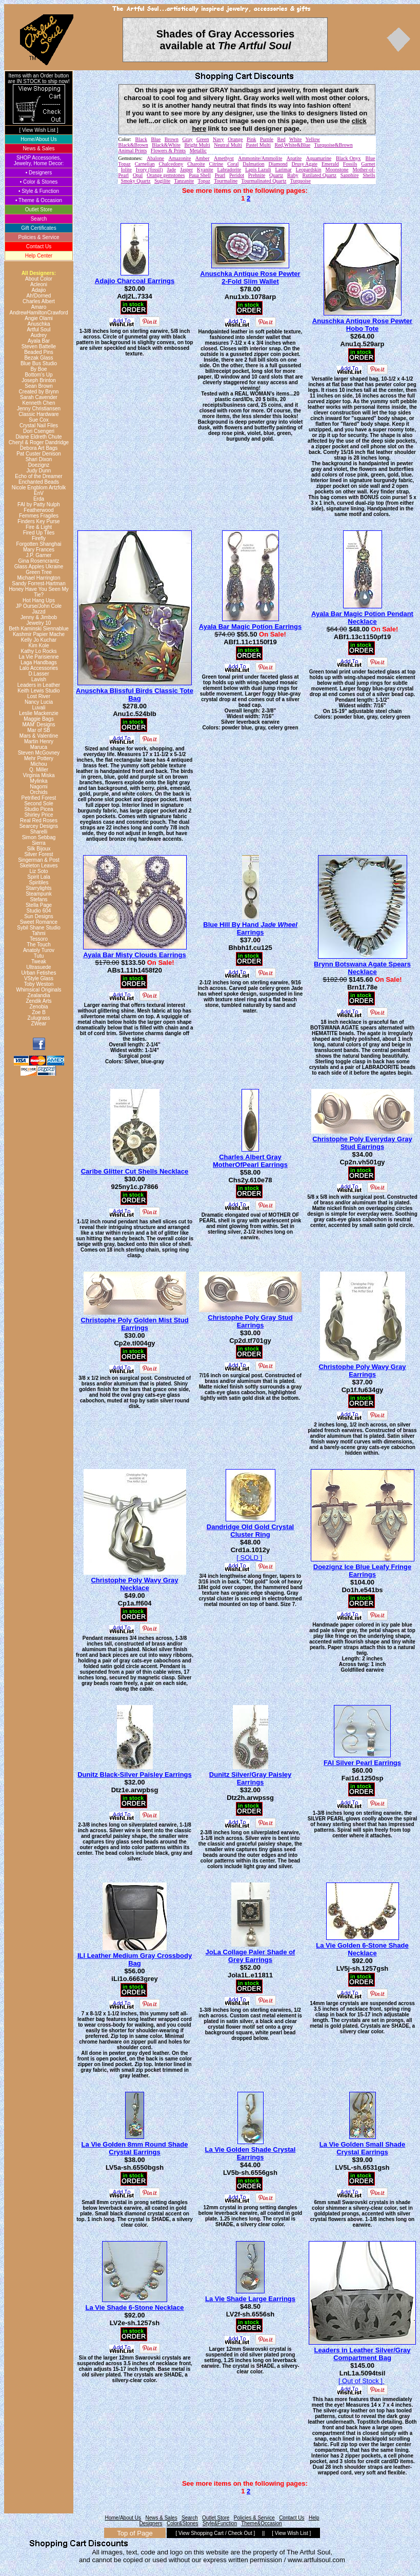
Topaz (204, 181)
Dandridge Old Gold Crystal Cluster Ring (250, 1530)
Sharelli (38, 832)
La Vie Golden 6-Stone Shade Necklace (362, 1949)
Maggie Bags (38, 719)
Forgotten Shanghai (39, 544)
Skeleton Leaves (39, 865)
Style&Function (220, 2523)
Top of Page (134, 2533)
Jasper (186, 169)
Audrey (39, 335)
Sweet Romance (38, 922)
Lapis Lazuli (258, 169)
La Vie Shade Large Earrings (250, 2299)
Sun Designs (38, 916)
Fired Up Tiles (39, 533)
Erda (38, 499)
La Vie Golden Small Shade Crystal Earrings (362, 2148)
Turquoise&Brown (333, 145)
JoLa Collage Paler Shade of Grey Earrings (250, 1956)
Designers (151, 2523)
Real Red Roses (38, 820)
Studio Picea (38, 809)
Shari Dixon (39, 459)
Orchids (38, 792)
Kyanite (205, 169)
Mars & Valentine (38, 736)
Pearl (220, 175)
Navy (218, 139)
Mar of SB (38, 730)
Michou (38, 764)
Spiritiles (39, 882)
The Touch (39, 944)
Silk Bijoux (38, 848)
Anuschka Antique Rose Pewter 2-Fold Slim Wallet (250, 277)
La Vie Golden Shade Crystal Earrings (250, 2153)
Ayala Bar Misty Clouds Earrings (134, 955)
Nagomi (38, 786)
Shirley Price (38, 815)
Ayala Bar (39, 341)
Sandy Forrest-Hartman (38, 583)
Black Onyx (348, 158)
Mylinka (39, 781)
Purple (266, 139)
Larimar (283, 169)
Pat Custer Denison (38, 454)
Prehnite (256, 175)
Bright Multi (197, 145)
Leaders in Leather (38, 685)
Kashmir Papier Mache (39, 634)
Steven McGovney (39, 753)
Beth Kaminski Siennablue (39, 628)
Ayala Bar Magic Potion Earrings (250, 626)
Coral (232, 164)
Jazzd (38, 612)
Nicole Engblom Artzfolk (39, 487)
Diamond (277, 164)
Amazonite (179, 158)
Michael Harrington (39, 578)
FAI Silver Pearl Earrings (362, 1763)
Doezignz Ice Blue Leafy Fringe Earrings (362, 1570)
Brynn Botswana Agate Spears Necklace (362, 968)
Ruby (292, 175)
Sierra (39, 843)
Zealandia (39, 995)
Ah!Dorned (39, 296)
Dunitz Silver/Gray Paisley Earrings (250, 1778)
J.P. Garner (39, 555)
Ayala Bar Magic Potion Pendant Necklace (362, 617)
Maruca (38, 747)
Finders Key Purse (38, 521)
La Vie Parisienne (38, 657)
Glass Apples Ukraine (39, 566)
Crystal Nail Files (38, 425)
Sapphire (350, 175)
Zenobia (38, 1006)
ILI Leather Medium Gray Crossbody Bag (134, 1959)
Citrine (216, 164)
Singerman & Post (38, 860)
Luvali (38, 707)
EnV (39, 493)
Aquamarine (318, 158)
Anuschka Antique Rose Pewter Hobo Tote (362, 324)
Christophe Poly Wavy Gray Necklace (134, 1584)
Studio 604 (39, 911)
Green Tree (39, 572)
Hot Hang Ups (39, 600)
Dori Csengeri (38, 431)
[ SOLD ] (249, 1557)
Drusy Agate (304, 164)
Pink (251, 139)
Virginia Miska (38, 775)
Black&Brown (133, 145)
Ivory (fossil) (149, 169)
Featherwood (38, 510)
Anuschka (39, 324)
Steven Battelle (39, 346)
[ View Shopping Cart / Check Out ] (215, 2533)
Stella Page (39, 905)
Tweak (38, 961)
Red (281, 139)
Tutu (39, 956)
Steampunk (39, 894)
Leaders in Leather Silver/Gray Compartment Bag (362, 2354)
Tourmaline (225, 181)
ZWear (39, 1023)
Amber (202, 158)
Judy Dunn (39, 470)
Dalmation (253, 164)
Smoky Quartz (136, 181)
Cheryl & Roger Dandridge (39, 442)
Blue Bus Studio (39, 363)
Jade (171, 169)
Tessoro (39, 939)
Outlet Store (38, 209)
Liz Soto (38, 871)
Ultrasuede (38, 967)
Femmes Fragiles (38, 516)
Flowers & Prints (168, 150)
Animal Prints (132, 150)
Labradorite (229, 169)
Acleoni (38, 284)
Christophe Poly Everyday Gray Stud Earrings (362, 1143)
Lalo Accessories (38, 668)
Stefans (39, 899)
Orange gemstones (166, 175)
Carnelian (145, 164)
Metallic (198, 150)
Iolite (126, 169)
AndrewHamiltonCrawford (39, 312)
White (295, 139)
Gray (188, 139)
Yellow (313, 139)
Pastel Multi (258, 145)
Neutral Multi (228, 145)
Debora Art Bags (38, 448)
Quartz (276, 175)
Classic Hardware (38, 414)
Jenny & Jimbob (39, 617)
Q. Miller (38, 769)
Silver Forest (38, 854)
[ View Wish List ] (38, 130)
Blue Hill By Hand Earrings (250, 928)
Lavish (38, 679)
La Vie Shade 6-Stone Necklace (135, 2307)
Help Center (38, 256)
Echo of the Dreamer (38, 476)
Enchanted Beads (38, 482)
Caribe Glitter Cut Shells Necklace (135, 1171)
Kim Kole (38, 645)
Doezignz (39, 465)
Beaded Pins (38, 352)
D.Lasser (38, 674)
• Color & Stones (39, 182)
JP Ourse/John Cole (39, 606)
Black (141, 139)
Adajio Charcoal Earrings (134, 281)
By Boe (38, 369)
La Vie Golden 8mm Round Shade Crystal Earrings (135, 2148)
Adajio (39, 290)
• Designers (39, 172)
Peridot (236, 175)
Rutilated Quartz (319, 175)
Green (202, 139)
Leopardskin (309, 169)
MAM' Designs (38, 724)
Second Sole (38, 803)
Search (39, 219)
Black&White (166, 145)
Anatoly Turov (38, 950)
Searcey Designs (38, 826)
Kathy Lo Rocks (38, 651)
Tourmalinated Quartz (263, 181)
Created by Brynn (39, 391)
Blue (156, 139)
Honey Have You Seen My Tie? (39, 592)
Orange (235, 139)
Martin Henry (38, 741)
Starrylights (38, 888)
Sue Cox (38, 420)
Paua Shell (200, 175)
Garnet (368, 164)
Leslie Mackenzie (38, 713)
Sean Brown (38, 386)
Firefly (39, 538)
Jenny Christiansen (39, 408)
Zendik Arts (38, 1001)
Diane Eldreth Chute (38, 437)
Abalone (155, 158)
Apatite (294, 158)
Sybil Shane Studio (39, 927)
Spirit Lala (38, 877)
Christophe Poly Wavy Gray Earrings (362, 1370)
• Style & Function (38, 191)
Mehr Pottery (38, 758)
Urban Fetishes (39, 973)
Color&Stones (182, 2523)
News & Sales (38, 148)
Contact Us (38, 246)
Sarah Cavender (38, 397)
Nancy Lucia (39, 702)
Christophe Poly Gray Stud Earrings (250, 1321)
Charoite (196, 164)
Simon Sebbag (39, 837)
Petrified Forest (39, 798)
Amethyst (224, 158)
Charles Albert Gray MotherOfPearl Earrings (250, 1160)
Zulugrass (39, 1018)
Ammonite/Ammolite (260, 158)
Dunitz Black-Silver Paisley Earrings (134, 1774)
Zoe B (39, 1012)
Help (314, 2518)
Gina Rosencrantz (38, 561)
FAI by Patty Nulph (38, 504)
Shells (369, 175)
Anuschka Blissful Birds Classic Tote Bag (134, 694)
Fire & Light (39, 527)
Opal (138, 175)
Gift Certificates (38, 228)
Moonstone (337, 169)
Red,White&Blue (293, 145)
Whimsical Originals (39, 990)
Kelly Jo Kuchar (38, 640)
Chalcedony (170, 164)
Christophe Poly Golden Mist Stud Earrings (134, 1324)
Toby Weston (39, 984)
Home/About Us (39, 139)
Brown (171, 139)
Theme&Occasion (261, 2523)
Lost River (38, 696)
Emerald (330, 164)
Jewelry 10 (39, 623)
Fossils (350, 164)
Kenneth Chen (39, 403)
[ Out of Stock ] (361, 2381)
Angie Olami (38, 318)
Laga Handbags (39, 662)
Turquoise (300, 181)
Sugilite (162, 181)
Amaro (38, 307)
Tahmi (39, 933)
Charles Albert (39, 301)
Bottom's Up (38, 375)
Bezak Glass (38, 358)
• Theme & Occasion (38, 200)
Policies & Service (38, 237)
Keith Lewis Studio (38, 690)
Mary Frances (38, 549)
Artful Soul (38, 329)
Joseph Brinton (39, 380)
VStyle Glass (38, 978)
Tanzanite (184, 181)
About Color (38, 279)
